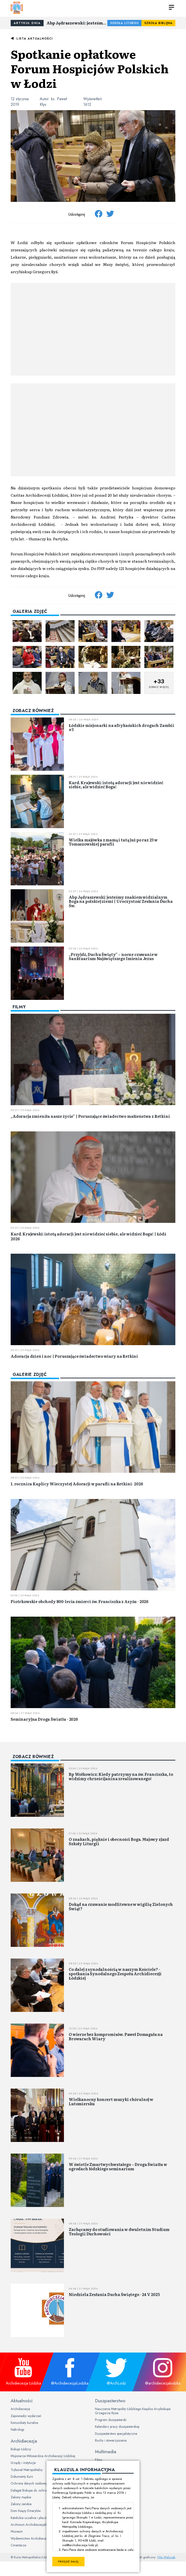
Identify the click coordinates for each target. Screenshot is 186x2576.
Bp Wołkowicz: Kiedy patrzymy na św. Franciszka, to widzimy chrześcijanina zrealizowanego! (121, 1776)
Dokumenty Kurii (22, 2476)
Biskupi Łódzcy (21, 2449)
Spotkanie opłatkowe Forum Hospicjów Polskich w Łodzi (90, 68)
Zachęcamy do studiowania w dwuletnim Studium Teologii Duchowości (119, 2231)
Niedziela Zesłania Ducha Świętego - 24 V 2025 (114, 2294)
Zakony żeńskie (21, 2504)
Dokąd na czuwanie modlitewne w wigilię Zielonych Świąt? (121, 1906)
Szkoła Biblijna (158, 23)
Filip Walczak (166, 2557)
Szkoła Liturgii (124, 23)
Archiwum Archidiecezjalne (30, 2524)
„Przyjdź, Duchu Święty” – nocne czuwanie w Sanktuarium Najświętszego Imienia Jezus (113, 956)
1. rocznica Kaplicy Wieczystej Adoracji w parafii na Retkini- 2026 (77, 1484)
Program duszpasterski (110, 2419)
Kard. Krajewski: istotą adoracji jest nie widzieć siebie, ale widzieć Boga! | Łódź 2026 (88, 1236)
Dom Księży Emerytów (26, 2510)
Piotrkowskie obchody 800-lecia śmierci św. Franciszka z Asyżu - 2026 (79, 1601)
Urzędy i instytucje (23, 2462)
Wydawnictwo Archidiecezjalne (32, 2538)
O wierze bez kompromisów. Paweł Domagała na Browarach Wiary (116, 2036)
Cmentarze (18, 2545)
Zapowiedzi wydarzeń (26, 2415)
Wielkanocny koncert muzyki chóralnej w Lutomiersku (111, 2101)
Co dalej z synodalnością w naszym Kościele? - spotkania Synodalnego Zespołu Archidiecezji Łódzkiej (115, 1973)
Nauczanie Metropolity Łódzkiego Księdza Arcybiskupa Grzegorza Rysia (132, 2410)
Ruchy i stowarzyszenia (111, 2440)
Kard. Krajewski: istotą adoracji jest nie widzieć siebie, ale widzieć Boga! (116, 785)
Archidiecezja (20, 2408)
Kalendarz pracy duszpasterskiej (117, 2426)
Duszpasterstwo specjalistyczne (116, 2433)
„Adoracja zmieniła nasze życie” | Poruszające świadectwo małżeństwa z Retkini (90, 1116)
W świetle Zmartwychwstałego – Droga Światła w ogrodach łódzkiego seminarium (118, 2166)
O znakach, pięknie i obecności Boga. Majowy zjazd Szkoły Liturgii (119, 1841)
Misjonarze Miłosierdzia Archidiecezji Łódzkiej (43, 2455)
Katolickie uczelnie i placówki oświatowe (38, 2517)
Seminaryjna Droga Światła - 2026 (44, 1719)
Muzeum (17, 2531)
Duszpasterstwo (110, 2400)
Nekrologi (17, 2429)
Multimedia (105, 2451)
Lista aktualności (34, 38)
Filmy (98, 2459)
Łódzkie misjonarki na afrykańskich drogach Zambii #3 (121, 727)
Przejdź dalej (68, 2561)
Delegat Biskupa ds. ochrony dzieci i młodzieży (43, 2490)
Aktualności (21, 2400)
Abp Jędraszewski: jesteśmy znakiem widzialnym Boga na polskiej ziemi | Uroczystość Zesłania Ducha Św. (76, 23)
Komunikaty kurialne (24, 2422)
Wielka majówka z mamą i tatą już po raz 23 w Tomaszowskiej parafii (113, 842)
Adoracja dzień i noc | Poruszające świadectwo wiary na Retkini (74, 1356)
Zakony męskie (21, 2497)
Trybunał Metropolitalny (27, 2469)
